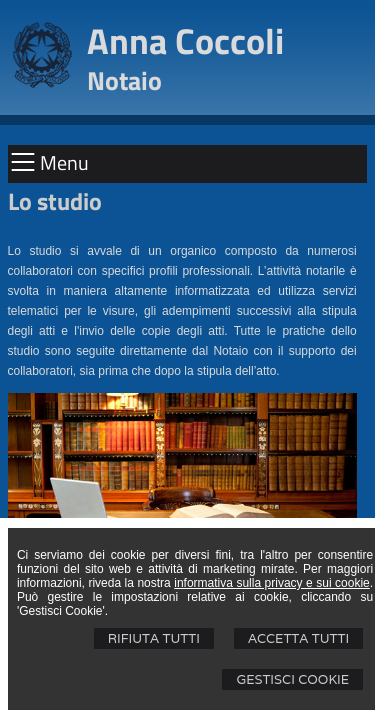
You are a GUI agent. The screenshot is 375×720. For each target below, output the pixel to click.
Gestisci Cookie (292, 679)
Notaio (124, 80)
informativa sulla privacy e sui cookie (272, 583)
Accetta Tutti (298, 638)
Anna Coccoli (185, 40)
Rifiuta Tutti (154, 638)
